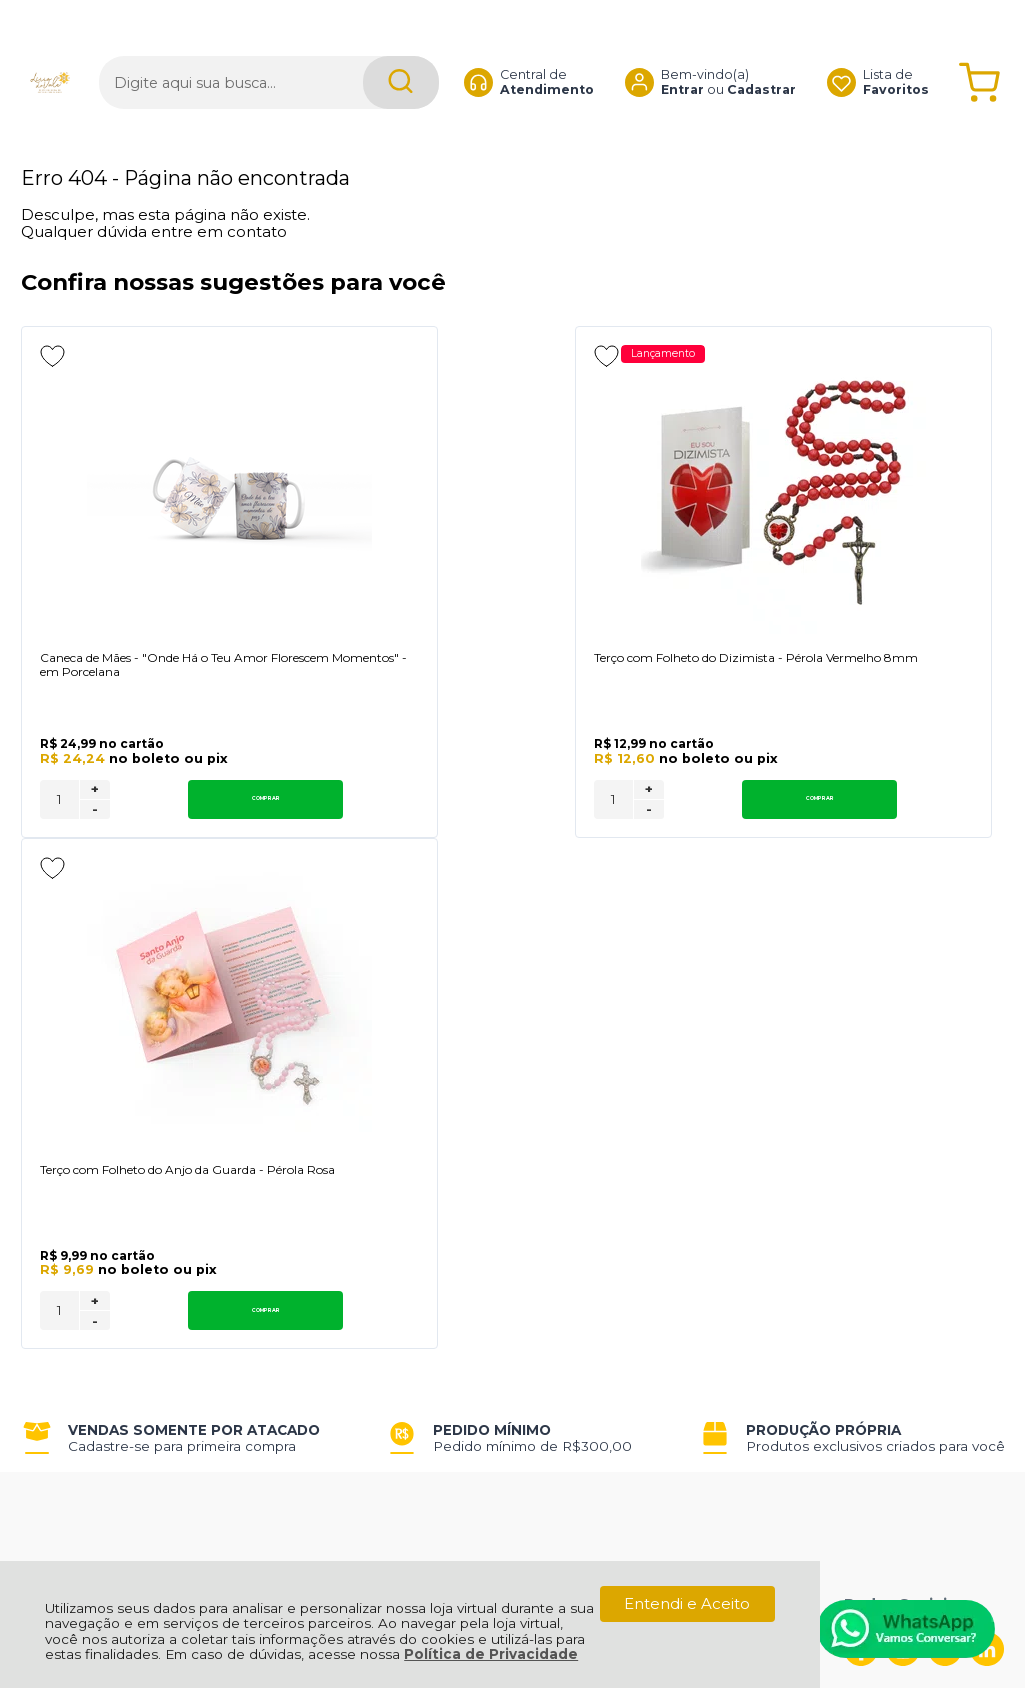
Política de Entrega (93, 1210)
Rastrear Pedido (495, 1210)
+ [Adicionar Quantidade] (95, 826)
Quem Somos (73, 1165)
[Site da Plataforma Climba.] (513, 1548)
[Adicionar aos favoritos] (52, 356)
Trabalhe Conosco (282, 1210)
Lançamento (480, 354)
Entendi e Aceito (687, 1603)
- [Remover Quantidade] (95, 846)
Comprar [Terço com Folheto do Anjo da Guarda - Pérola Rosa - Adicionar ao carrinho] (906, 835)
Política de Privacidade (491, 1654)
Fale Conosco (73, 1232)
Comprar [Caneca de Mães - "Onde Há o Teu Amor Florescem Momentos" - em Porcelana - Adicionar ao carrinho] (173, 835)
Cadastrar (761, 54)
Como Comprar (272, 1188)
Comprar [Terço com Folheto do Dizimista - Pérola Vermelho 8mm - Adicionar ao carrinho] (539, 835)
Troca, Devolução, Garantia (313, 1165)
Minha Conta (482, 1188)
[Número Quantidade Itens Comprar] (59, 835)
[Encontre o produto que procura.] (401, 47)
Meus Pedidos (487, 1165)
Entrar (682, 54)
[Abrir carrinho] (979, 47)
